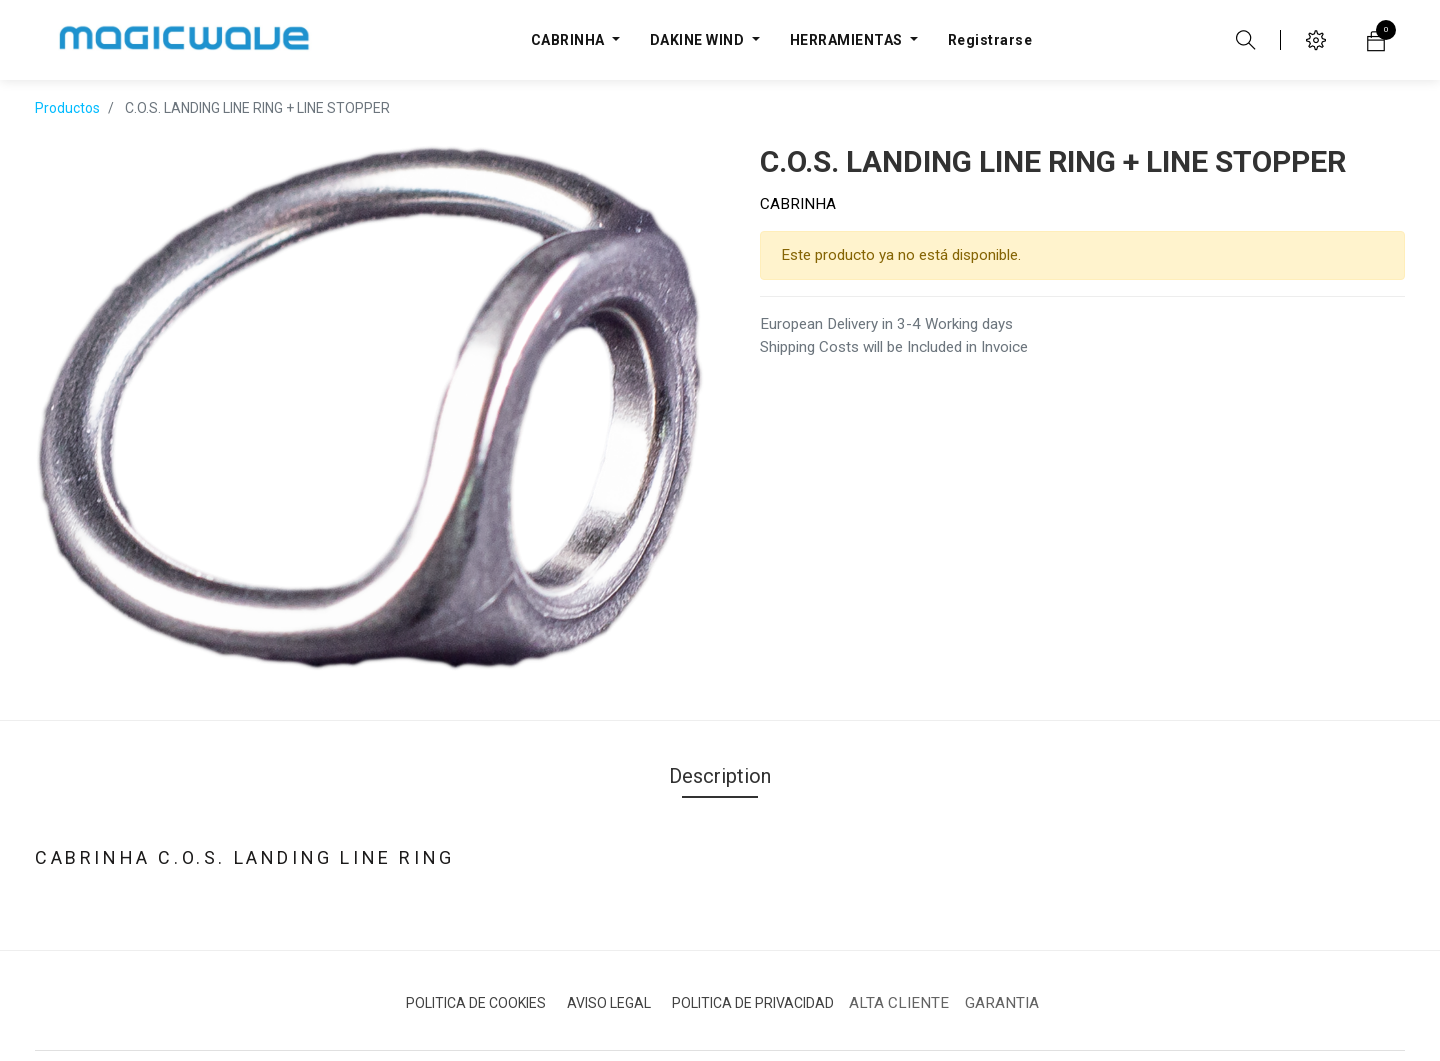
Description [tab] (720, 746)
